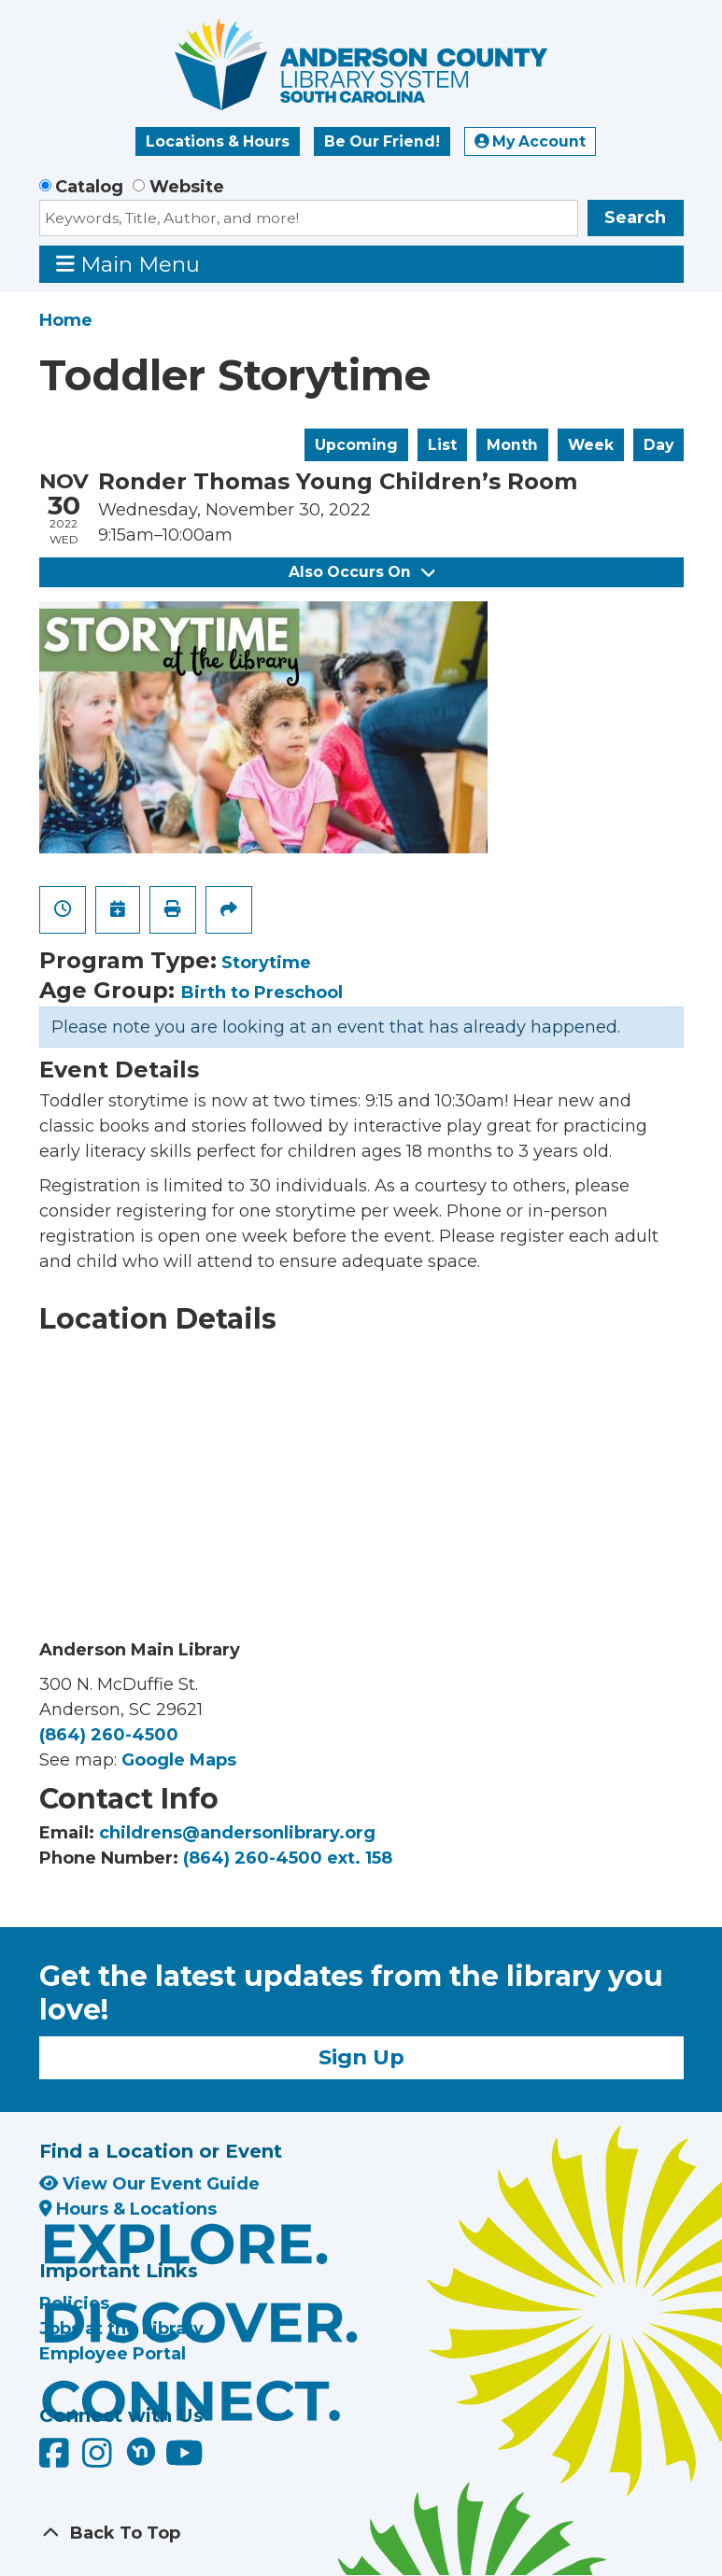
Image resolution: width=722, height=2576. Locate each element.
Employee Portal (112, 2354)
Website (186, 186)
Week (591, 445)
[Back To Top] (361, 2533)
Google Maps (178, 1760)
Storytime (266, 962)
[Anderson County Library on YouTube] (184, 2460)
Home (65, 320)
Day (658, 445)
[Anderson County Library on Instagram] (99, 2460)
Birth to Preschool (262, 992)
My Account (530, 141)
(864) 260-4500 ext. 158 (287, 1858)
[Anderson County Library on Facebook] (56, 2460)
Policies (74, 2303)
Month (512, 445)
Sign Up (361, 2057)
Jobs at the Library (121, 2328)
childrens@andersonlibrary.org (237, 1833)
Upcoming (356, 445)
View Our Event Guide (149, 2184)
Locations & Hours (218, 141)
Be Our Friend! (382, 141)
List (442, 445)
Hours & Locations (128, 2209)
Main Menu (128, 263)
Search (635, 217)
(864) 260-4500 (108, 1734)
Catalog (89, 186)
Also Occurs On (361, 572)
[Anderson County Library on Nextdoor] (141, 2451)
